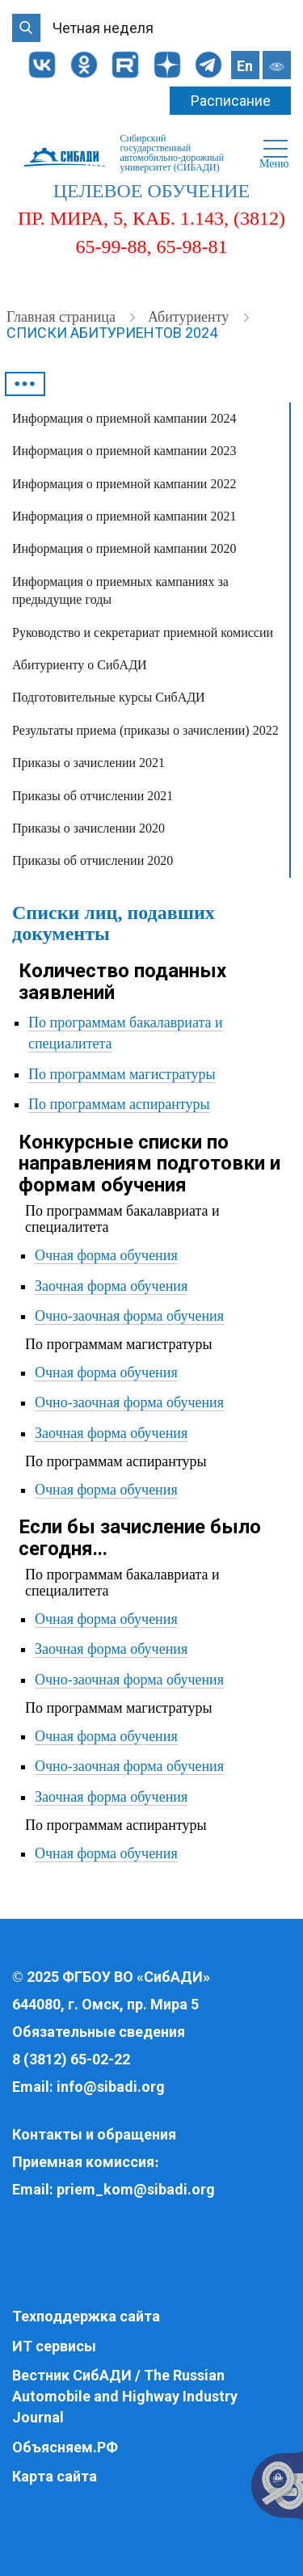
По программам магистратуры (122, 1074)
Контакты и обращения (94, 2134)
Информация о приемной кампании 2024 (124, 418)
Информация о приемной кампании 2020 (124, 548)
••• (25, 383)
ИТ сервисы (54, 2346)
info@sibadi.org (111, 2086)
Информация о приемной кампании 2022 (124, 484)
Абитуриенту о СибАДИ (79, 665)
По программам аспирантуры (119, 1104)
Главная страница (62, 317)
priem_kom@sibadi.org (136, 2189)
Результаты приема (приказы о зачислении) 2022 (145, 730)
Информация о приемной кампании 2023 (124, 450)
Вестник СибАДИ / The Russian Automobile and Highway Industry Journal (125, 2396)
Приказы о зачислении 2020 (88, 828)
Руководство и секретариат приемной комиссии (142, 632)
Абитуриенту (190, 317)
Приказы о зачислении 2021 (88, 762)
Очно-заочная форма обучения (129, 1316)
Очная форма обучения (106, 1255)
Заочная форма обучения (111, 1286)
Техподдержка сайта (86, 2316)
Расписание (231, 100)
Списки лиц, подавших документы (113, 923)
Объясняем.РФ (65, 2447)
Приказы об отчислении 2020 (92, 860)
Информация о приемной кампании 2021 (124, 516)
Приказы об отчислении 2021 (92, 796)
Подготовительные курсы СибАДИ (108, 697)
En (245, 65)
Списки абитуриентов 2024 (111, 332)
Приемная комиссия (83, 2161)
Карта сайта (54, 2476)
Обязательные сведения (98, 2031)
